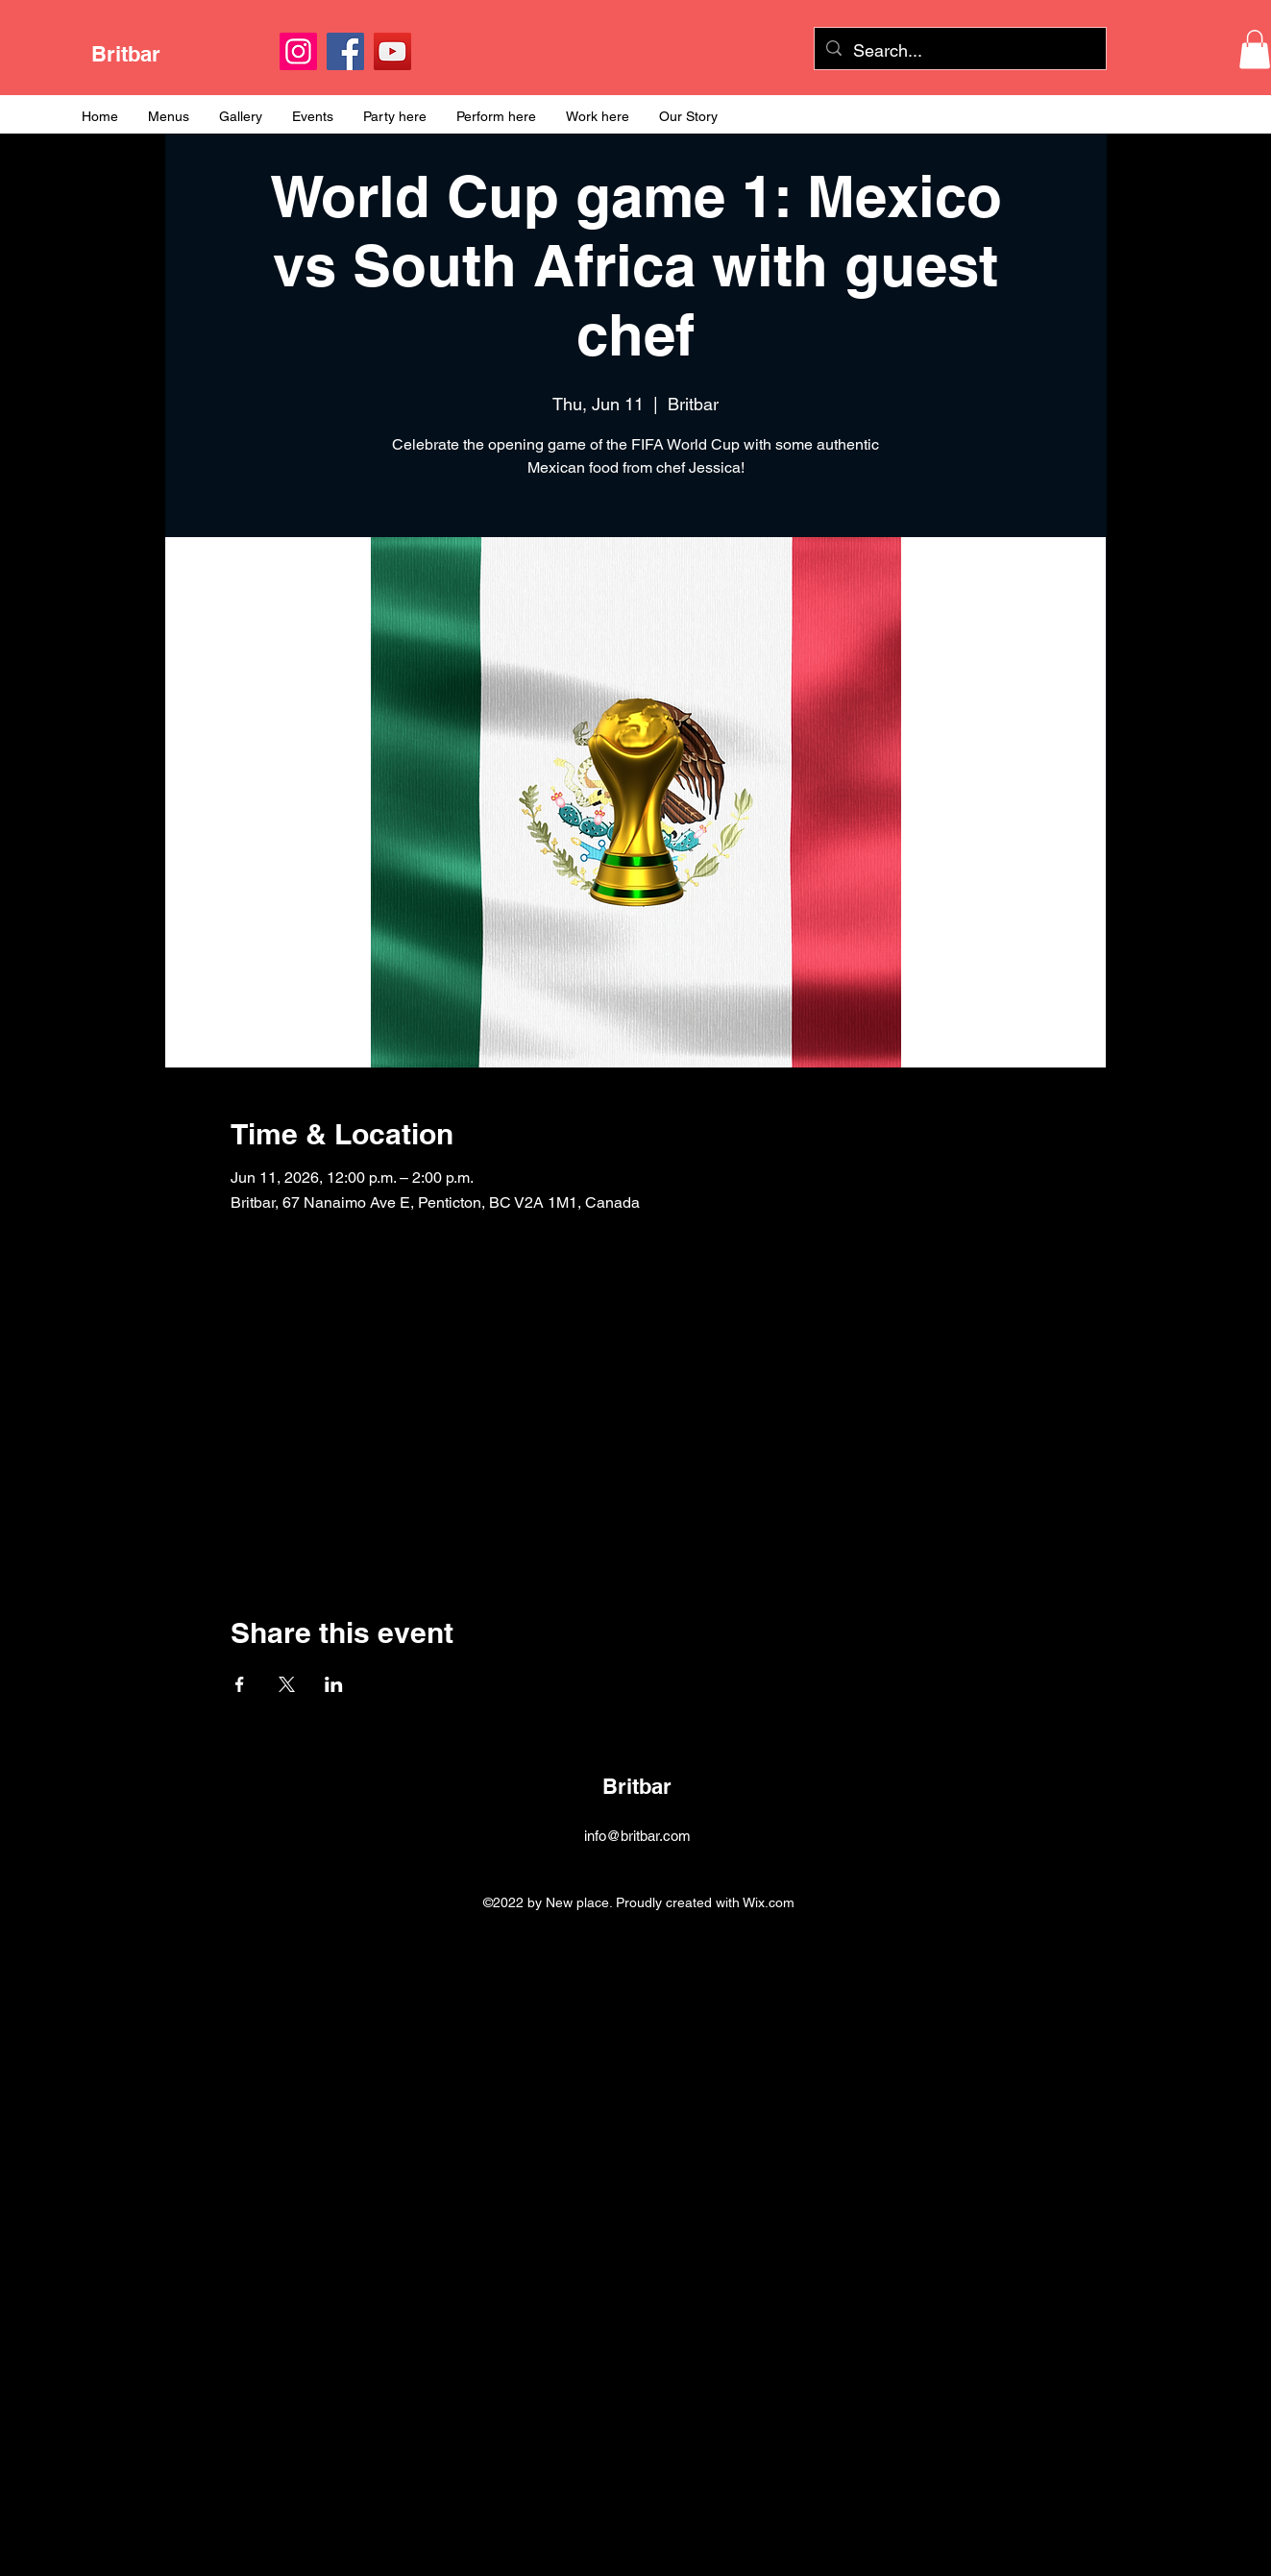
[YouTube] (392, 51)
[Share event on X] (287, 1684)
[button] (1254, 49)
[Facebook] (345, 51)
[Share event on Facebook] (240, 1684)
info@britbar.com (637, 1836)
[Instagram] (298, 51)
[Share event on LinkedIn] (334, 1684)
